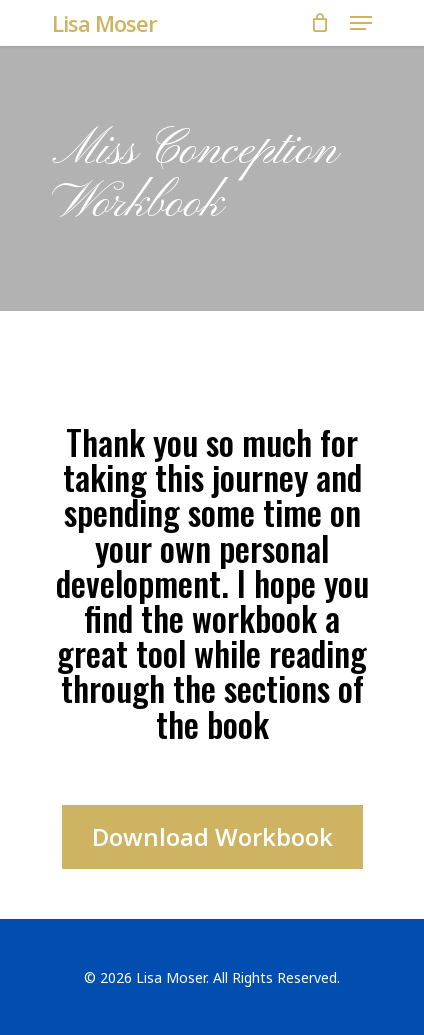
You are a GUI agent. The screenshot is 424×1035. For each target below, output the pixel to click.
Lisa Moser (104, 23)
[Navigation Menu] (361, 23)
